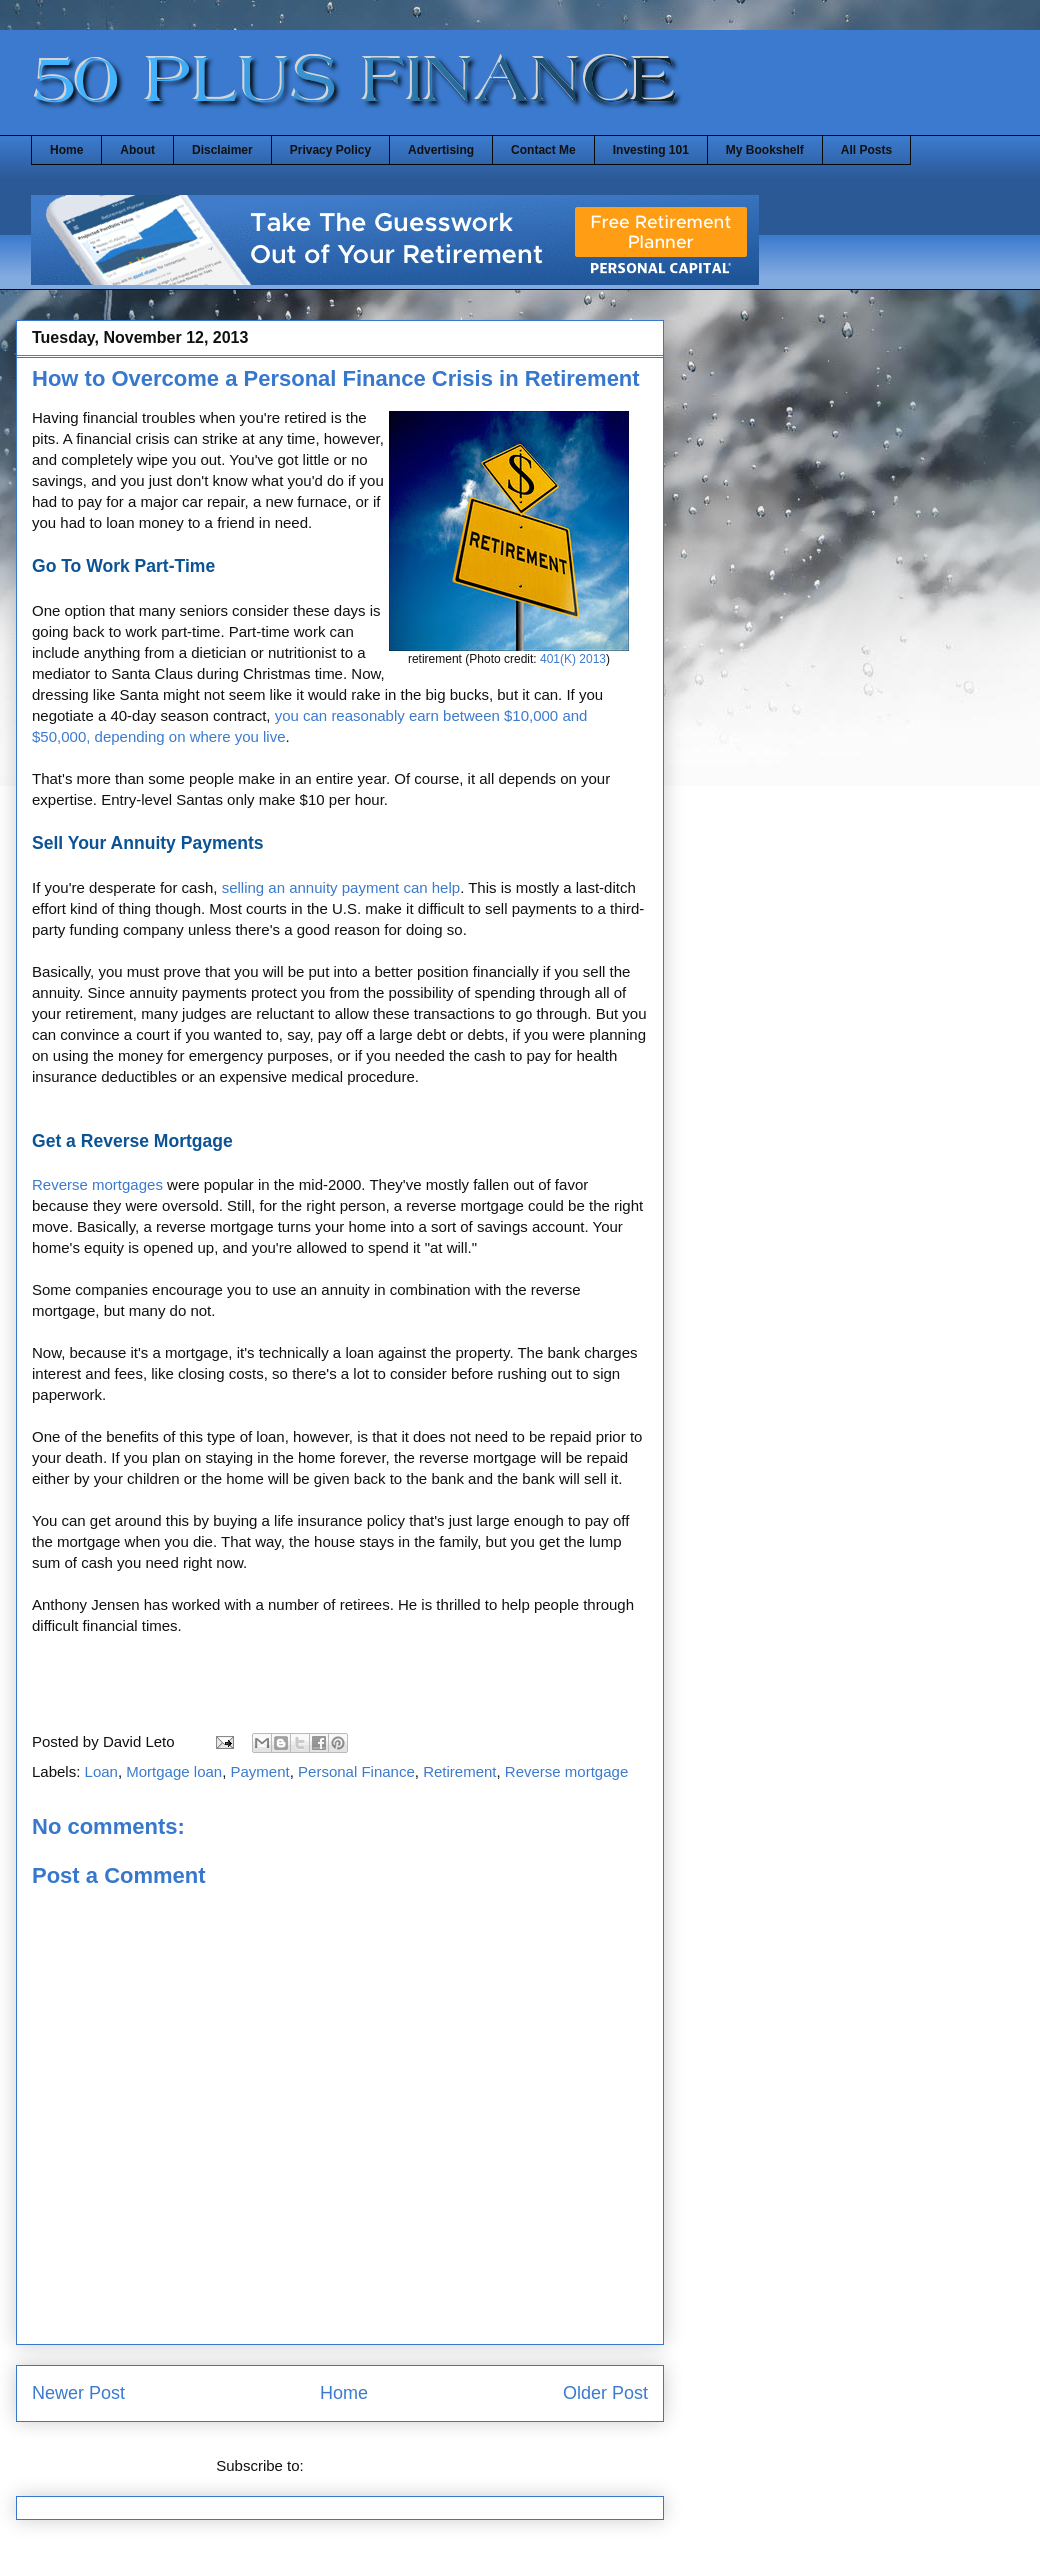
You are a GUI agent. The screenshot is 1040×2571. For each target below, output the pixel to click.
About (137, 150)
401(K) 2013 (573, 659)
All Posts (866, 150)
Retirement (459, 1771)
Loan (101, 1771)
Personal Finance (356, 1771)
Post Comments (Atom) (386, 2465)
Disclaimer (222, 150)
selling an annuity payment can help (341, 887)
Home (66, 150)
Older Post (605, 2393)
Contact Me (543, 150)
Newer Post (78, 2393)
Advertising (441, 150)
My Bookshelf (765, 150)
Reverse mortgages (97, 1184)
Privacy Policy (330, 150)
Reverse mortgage (566, 1771)
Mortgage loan (174, 1771)
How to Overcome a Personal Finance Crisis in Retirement (336, 378)
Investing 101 (651, 150)
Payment (260, 1771)
